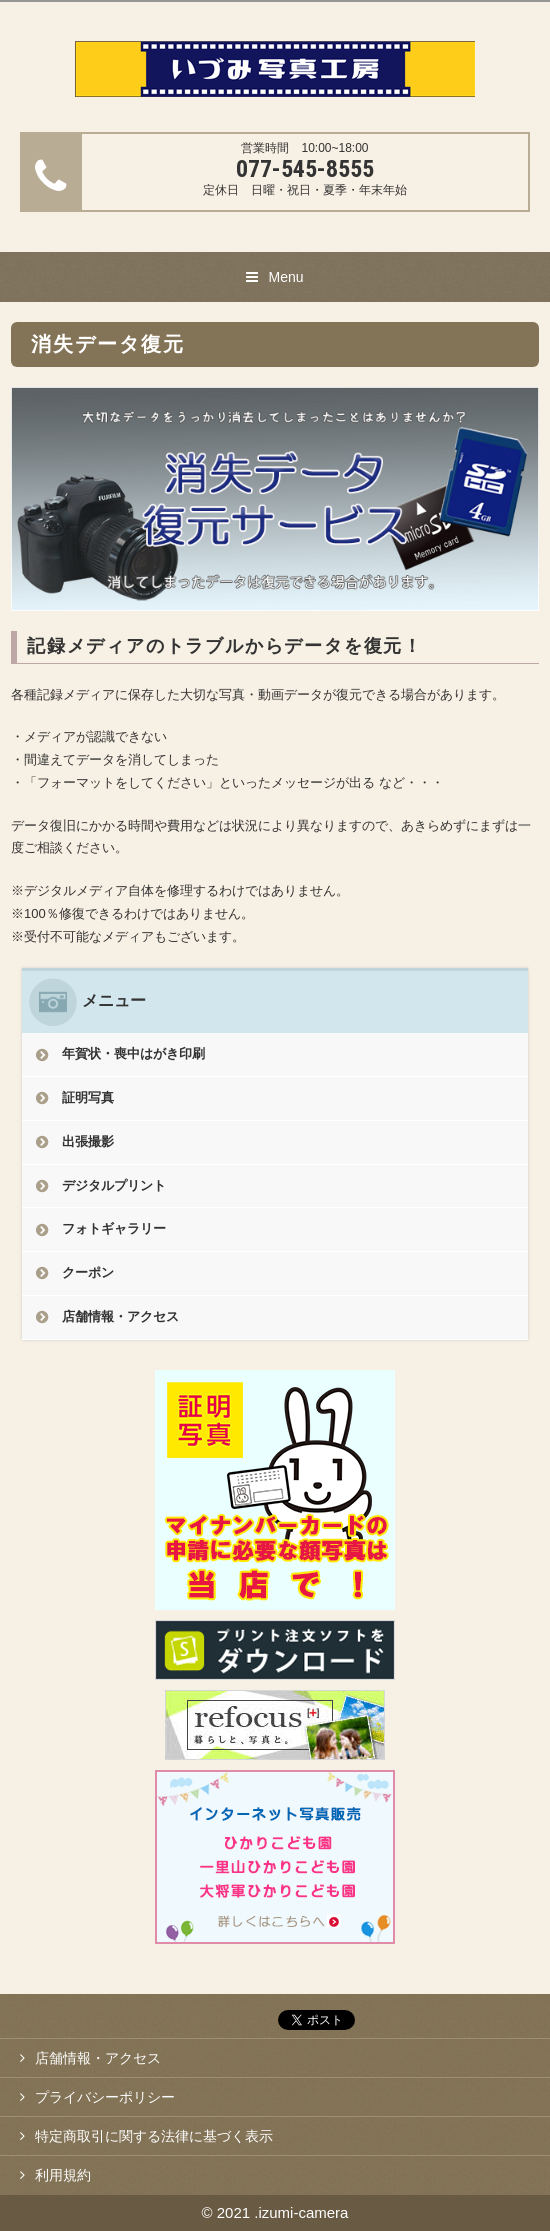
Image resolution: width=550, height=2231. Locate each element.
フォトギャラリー (114, 1228)
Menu (285, 277)
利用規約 (63, 2175)
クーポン (88, 1272)
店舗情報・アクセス (120, 1316)
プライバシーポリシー (105, 2097)
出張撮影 (88, 1141)
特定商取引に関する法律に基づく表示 (154, 2136)
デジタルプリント (114, 1185)
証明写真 (88, 1097)
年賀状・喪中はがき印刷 (133, 1053)
